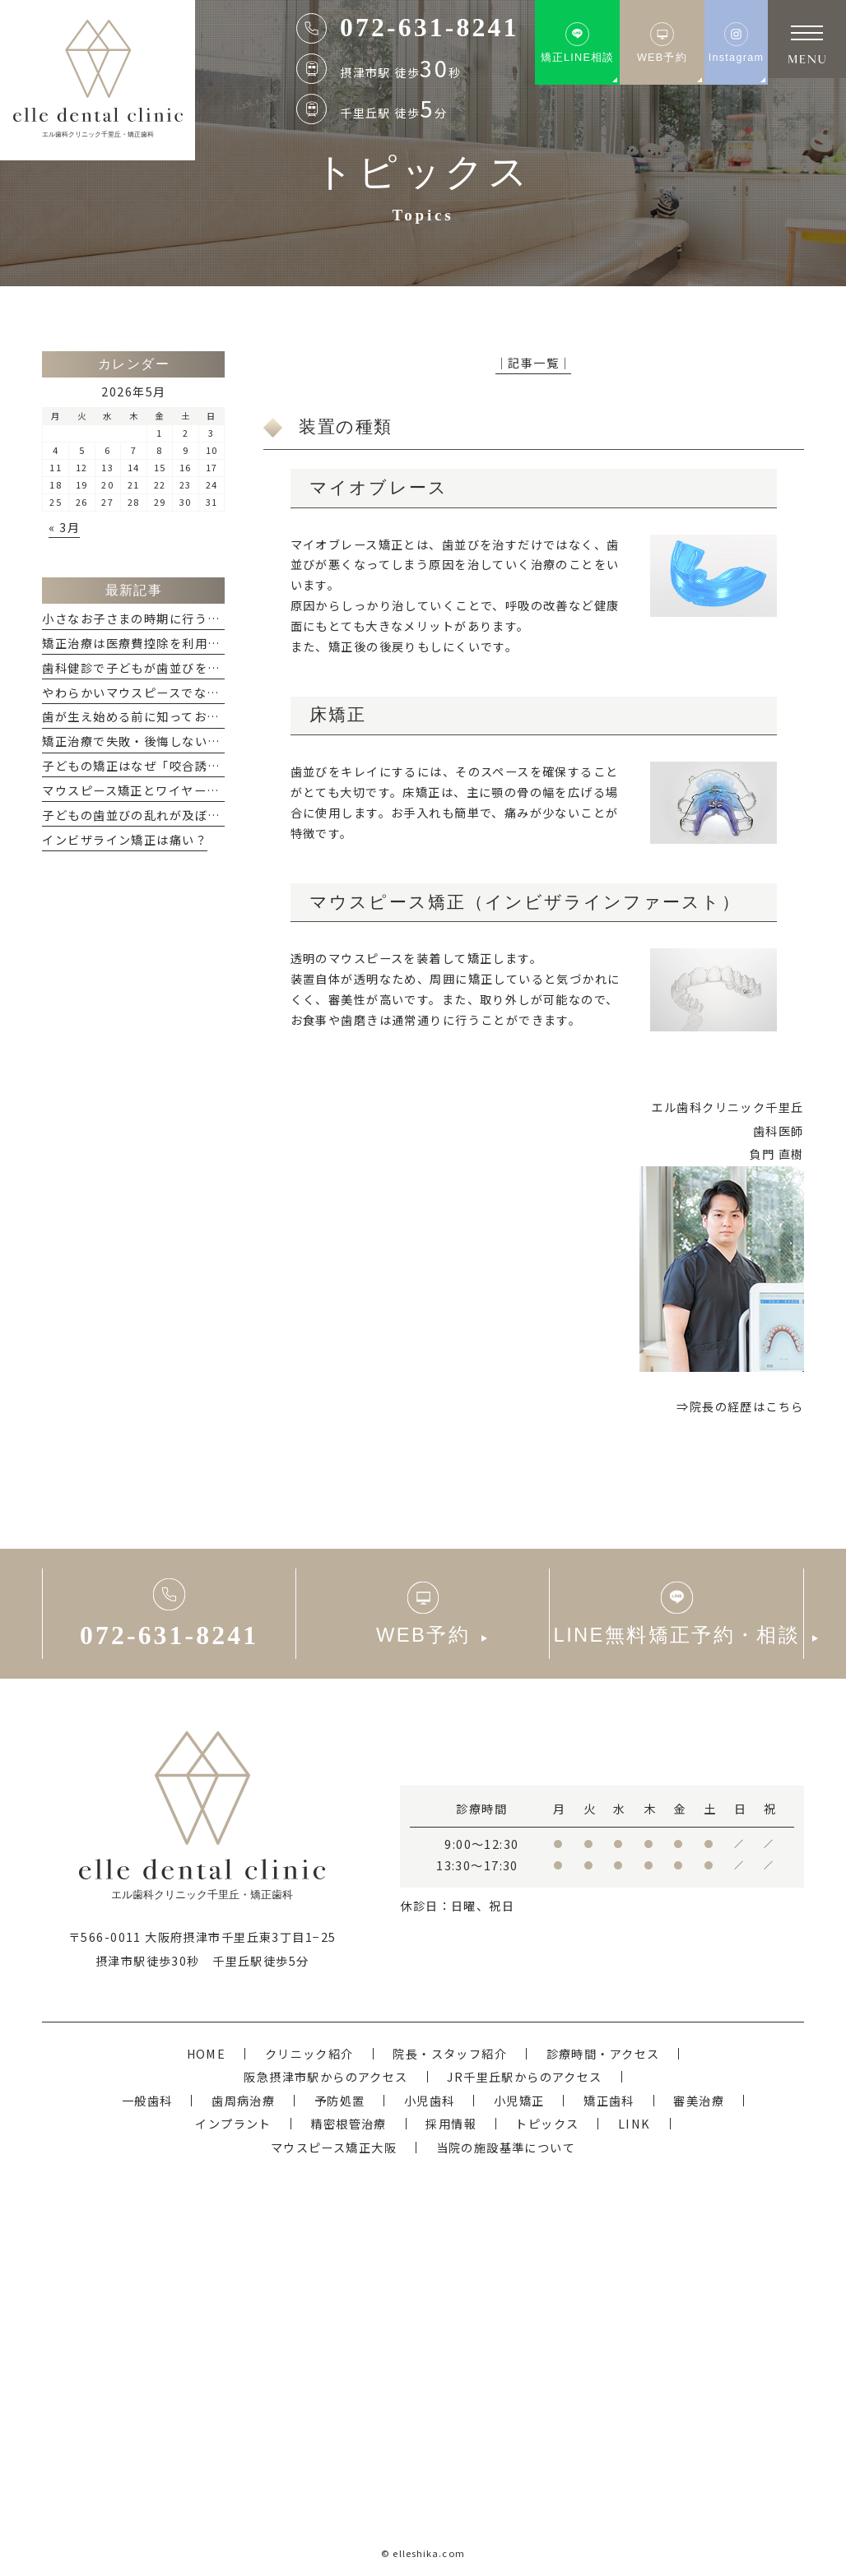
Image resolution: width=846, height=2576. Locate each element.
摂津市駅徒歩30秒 (147, 1960)
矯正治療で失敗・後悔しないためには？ (156, 740)
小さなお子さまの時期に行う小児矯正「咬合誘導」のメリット (219, 618)
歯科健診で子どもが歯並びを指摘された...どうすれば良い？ (212, 667)
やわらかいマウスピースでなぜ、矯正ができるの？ (187, 692)
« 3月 (64, 526)
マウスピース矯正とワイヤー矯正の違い (156, 790)
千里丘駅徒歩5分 (260, 1960)
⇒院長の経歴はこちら (739, 1406)
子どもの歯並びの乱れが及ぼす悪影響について (175, 814)
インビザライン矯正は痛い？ (124, 839)
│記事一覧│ (533, 362)
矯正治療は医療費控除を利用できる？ (150, 642)
